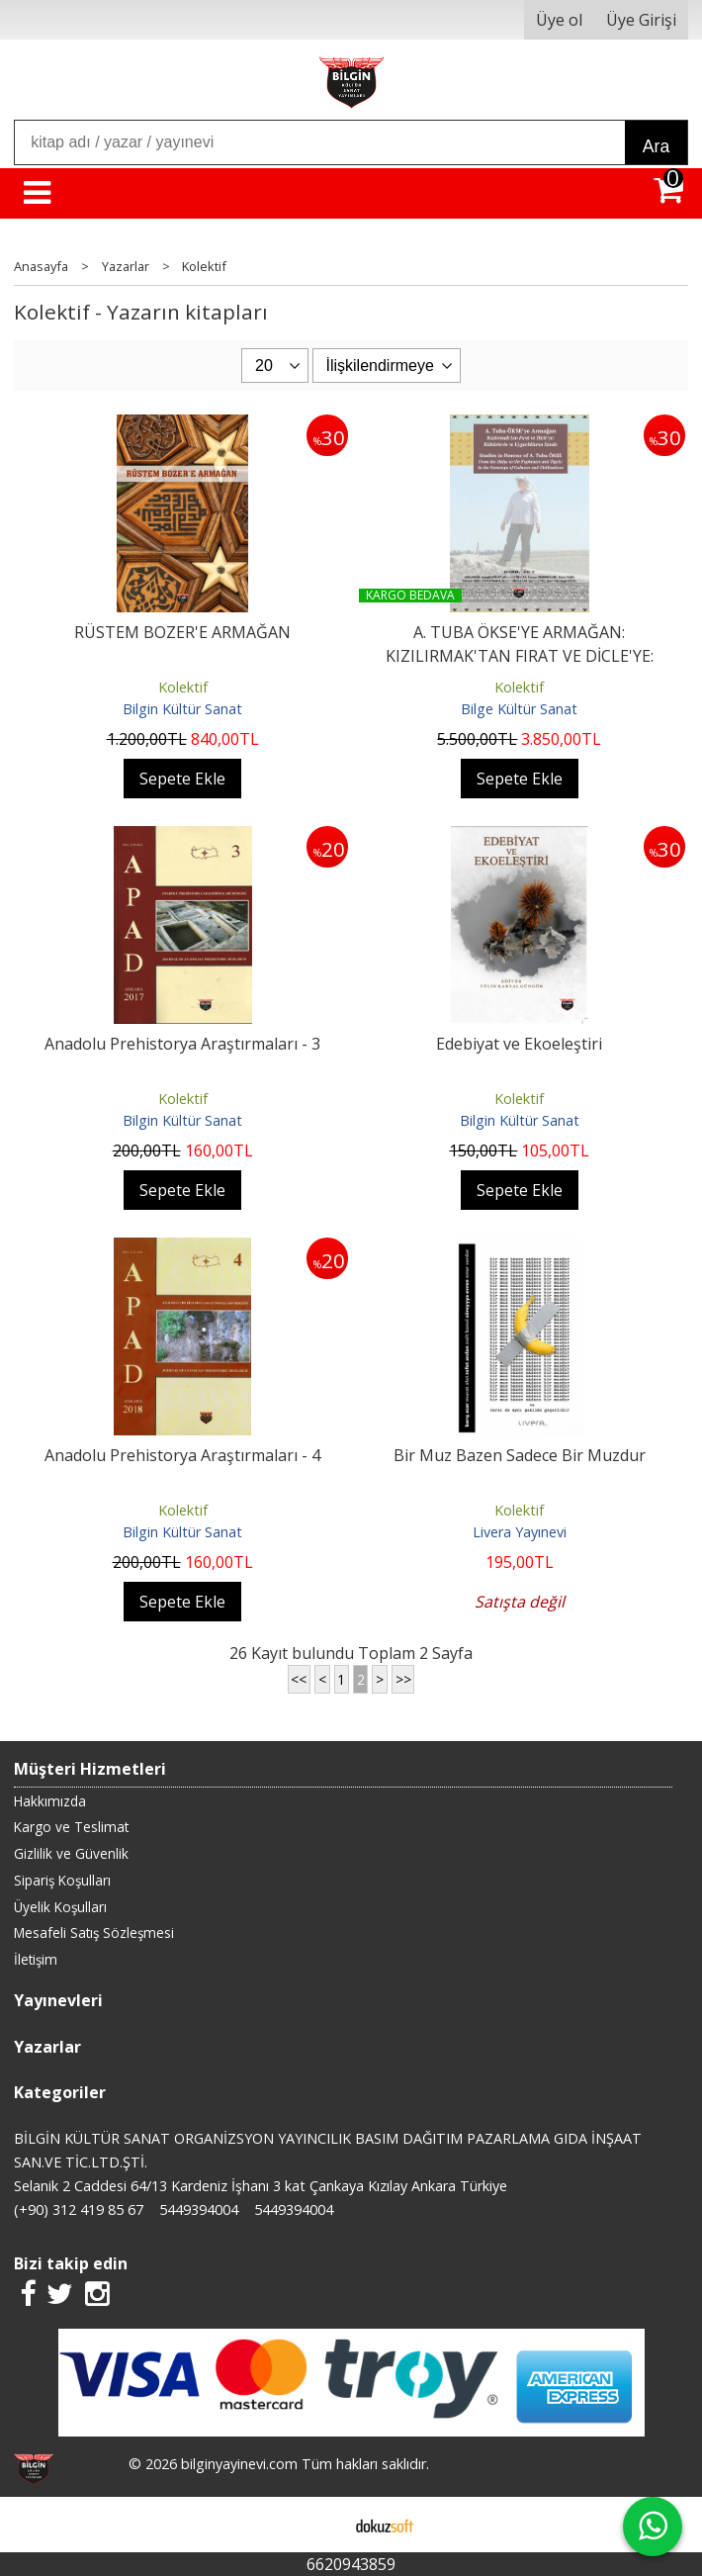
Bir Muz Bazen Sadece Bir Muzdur (520, 1455)
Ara (656, 146)
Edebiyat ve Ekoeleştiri (519, 1044)
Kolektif (183, 687)
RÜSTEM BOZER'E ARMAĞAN (182, 632)
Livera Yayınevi (520, 1531)
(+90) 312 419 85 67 (78, 2209)
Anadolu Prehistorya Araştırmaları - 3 (182, 1044)
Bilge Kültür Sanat (519, 708)
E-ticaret (320, 2524)
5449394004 (198, 2209)
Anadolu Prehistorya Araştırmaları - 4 (182, 1455)
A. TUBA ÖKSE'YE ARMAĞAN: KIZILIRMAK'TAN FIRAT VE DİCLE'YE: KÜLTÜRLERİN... (520, 655)
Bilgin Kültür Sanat (182, 708)
